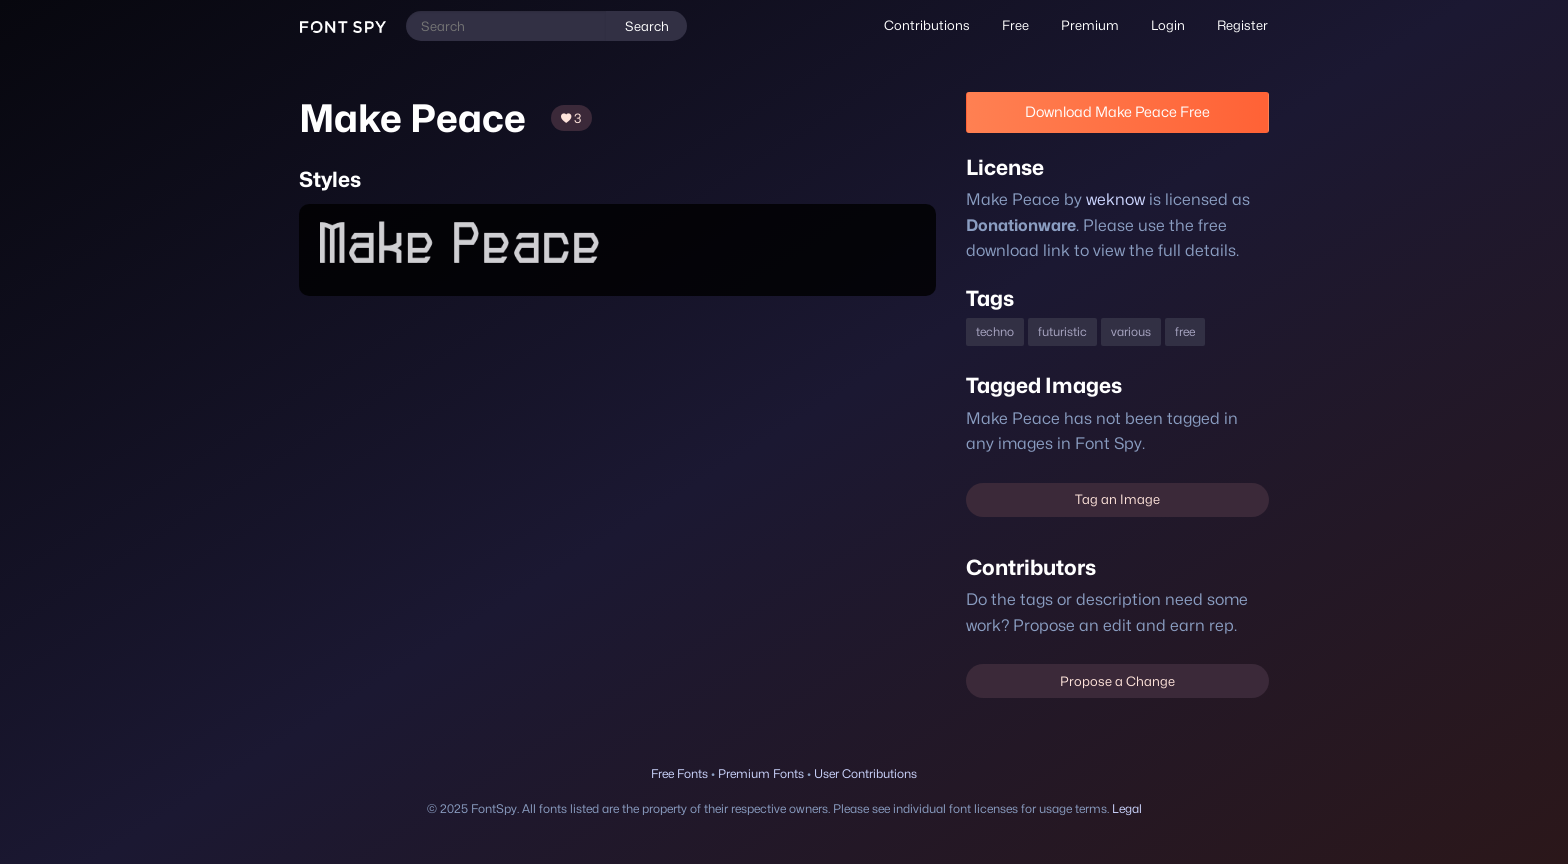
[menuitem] (934, 25)
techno (995, 331)
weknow (1111, 199)
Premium (1093, 25)
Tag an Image (1117, 499)
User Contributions (866, 773)
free (1187, 331)
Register (1243, 25)
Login (1169, 25)
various (1132, 331)
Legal (1132, 808)
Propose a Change (1117, 681)
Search (646, 26)
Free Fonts (679, 773)
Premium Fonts (760, 773)
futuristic (1063, 331)
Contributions (934, 25)
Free (1020, 25)
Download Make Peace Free (1117, 111)
